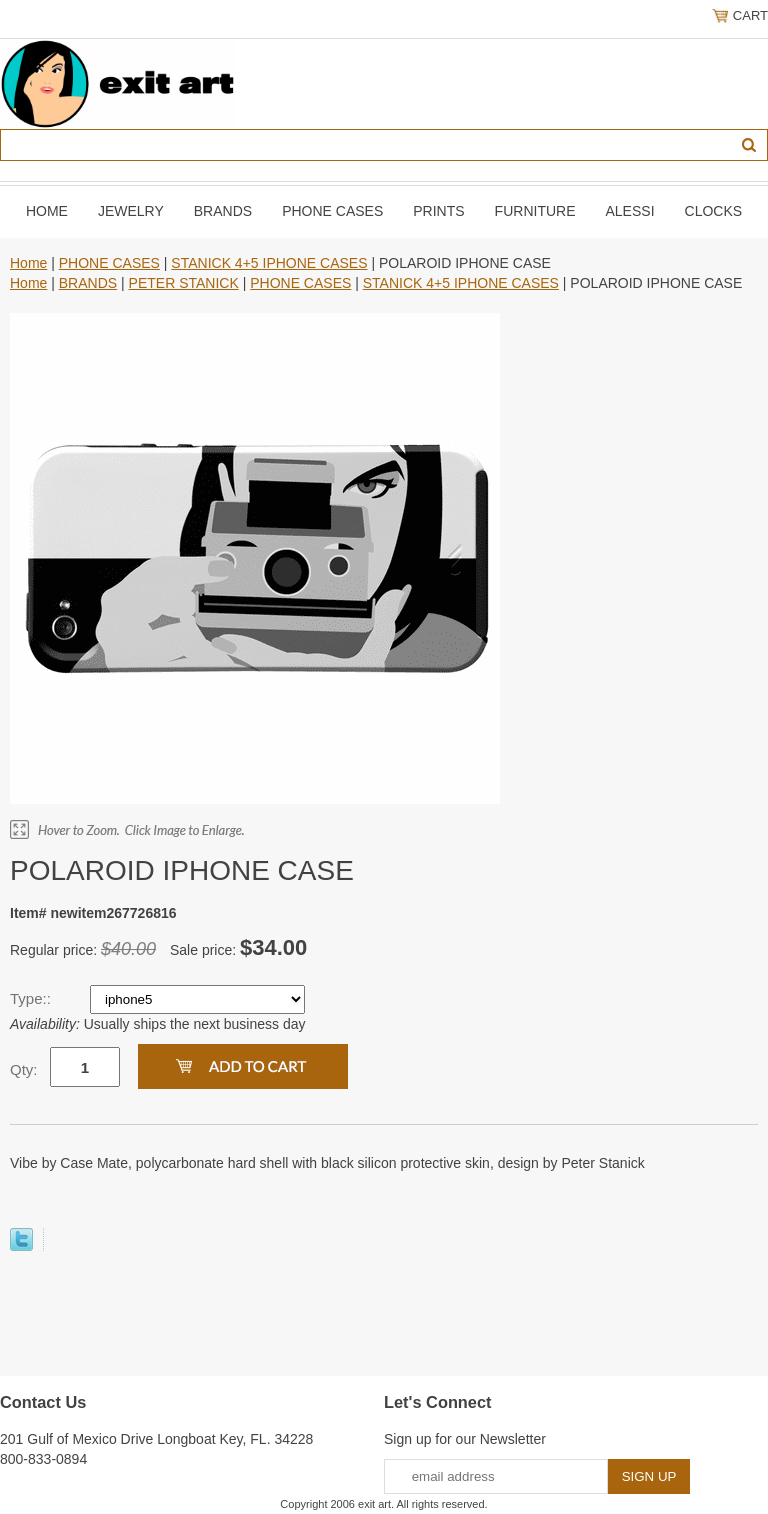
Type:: (32, 998)
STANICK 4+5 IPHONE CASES (269, 263)
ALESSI (630, 211)
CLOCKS (714, 211)
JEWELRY (131, 211)
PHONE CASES (332, 211)
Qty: (24, 1069)
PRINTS (438, 211)
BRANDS (223, 211)
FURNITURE (535, 211)
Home (47, 211)
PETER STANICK (184, 283)
